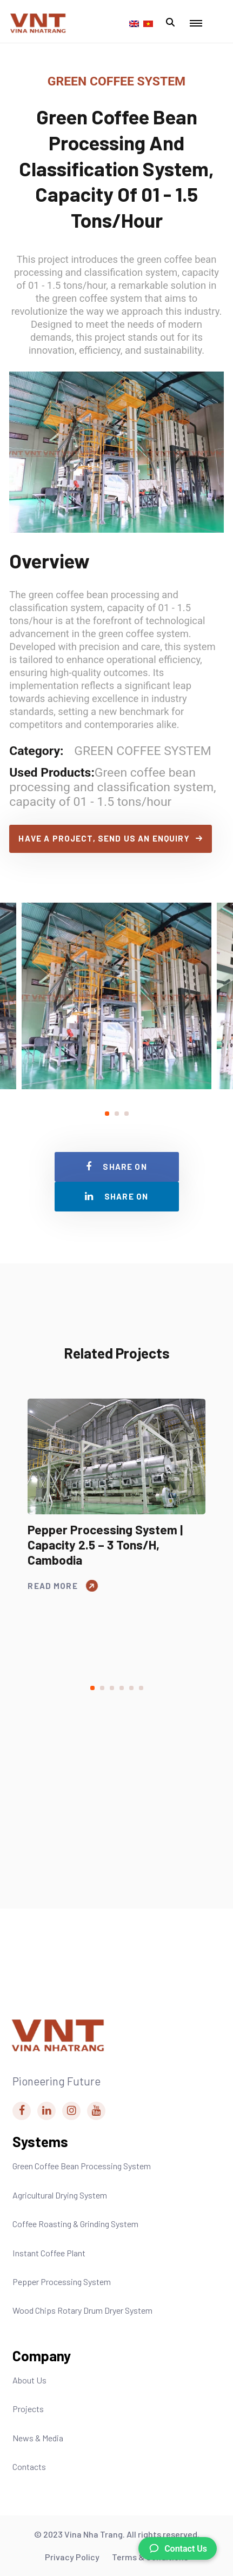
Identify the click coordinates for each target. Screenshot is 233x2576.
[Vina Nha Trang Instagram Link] (71, 2111)
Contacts (29, 2466)
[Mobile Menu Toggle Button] (196, 23)
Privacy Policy (72, 2557)
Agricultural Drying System (59, 2195)
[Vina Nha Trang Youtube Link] (96, 2111)
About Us (29, 2380)
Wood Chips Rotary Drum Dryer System (82, 2310)
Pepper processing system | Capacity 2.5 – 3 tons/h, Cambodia (105, 1544)
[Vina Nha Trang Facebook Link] (21, 2111)
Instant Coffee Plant (48, 2253)
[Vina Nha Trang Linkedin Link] (46, 2111)
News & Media (37, 2438)
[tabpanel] (116, 996)
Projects (28, 2408)
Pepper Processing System (61, 2281)
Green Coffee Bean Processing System (81, 2166)
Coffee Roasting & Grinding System (75, 2224)
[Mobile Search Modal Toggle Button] (170, 23)
